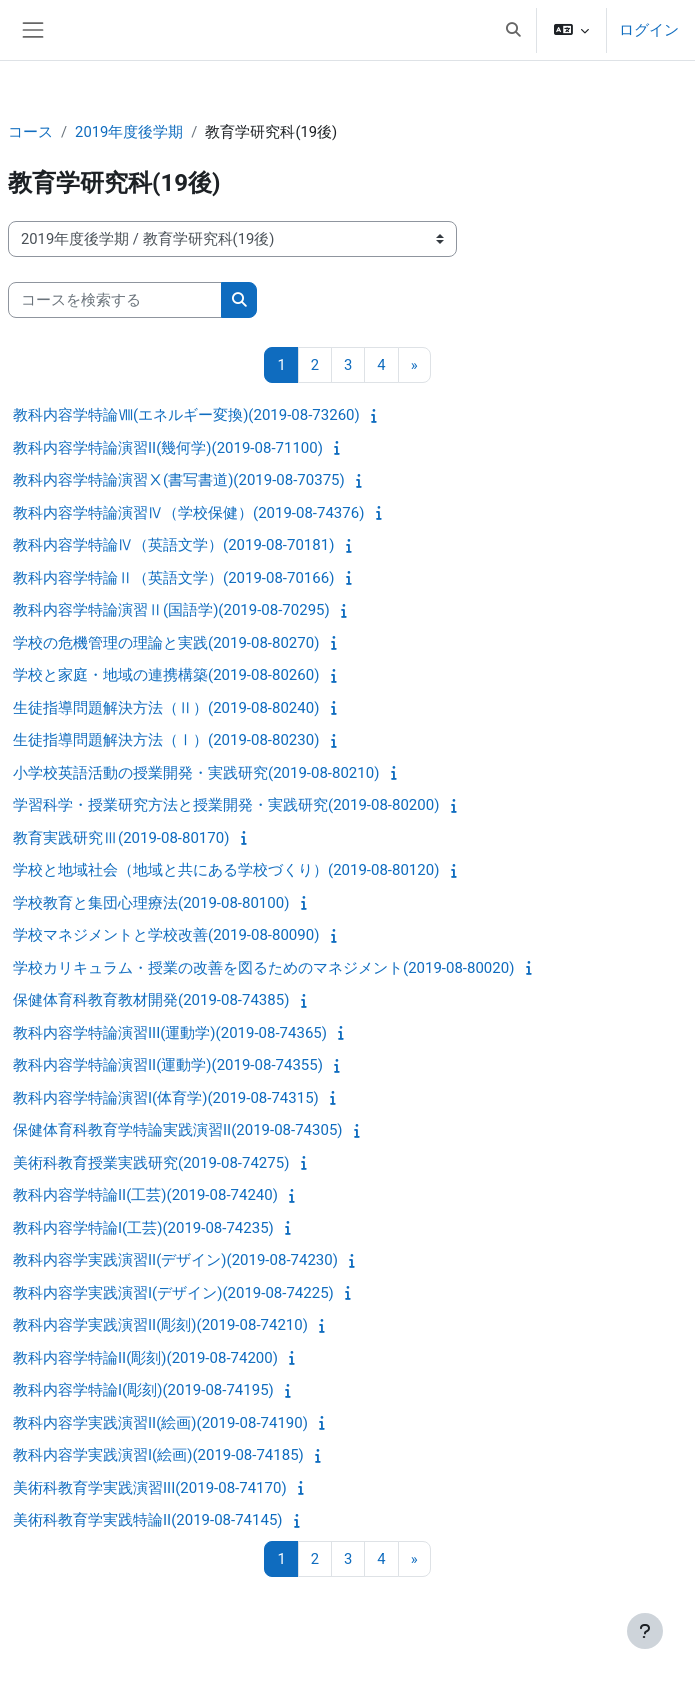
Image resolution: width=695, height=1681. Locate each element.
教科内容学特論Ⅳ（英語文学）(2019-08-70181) (173, 545)
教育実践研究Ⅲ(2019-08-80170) (121, 838)
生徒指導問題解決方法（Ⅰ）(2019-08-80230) (166, 740)
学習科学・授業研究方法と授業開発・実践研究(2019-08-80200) (226, 805)
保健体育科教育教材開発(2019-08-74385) (151, 1000)
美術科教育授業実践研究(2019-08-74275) (151, 1163)
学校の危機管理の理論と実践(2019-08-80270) (166, 643)
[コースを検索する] (115, 300)
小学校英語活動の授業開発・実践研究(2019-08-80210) (196, 773)
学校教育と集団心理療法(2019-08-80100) (151, 903)
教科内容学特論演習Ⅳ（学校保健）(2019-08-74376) (188, 513)
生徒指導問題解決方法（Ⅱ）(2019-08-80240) (166, 708)
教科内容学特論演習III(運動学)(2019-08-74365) (170, 1033)
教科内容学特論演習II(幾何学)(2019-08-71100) (168, 448)
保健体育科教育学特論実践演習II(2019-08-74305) (178, 1130)
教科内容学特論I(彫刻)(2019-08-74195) (143, 1390)
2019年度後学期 (129, 132)
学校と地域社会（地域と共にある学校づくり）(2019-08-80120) (226, 870)
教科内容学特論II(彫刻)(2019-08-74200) (145, 1358)
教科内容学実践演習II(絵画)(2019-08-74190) (160, 1423)
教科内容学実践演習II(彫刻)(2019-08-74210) (160, 1325)
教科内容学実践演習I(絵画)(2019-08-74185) (158, 1455)
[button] (513, 30)
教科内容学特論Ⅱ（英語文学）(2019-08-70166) (173, 578)
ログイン (649, 30)
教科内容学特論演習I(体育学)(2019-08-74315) (166, 1098)
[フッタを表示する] (645, 1631)
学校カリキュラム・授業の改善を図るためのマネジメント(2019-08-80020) (263, 968)
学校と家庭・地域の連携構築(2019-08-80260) (166, 675)
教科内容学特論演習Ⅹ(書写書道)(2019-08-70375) (179, 480)
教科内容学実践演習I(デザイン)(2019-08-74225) (173, 1293)
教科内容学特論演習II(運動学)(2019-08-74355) (168, 1065)
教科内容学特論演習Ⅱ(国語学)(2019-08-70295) (171, 610)
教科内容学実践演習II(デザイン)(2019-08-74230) (175, 1260)
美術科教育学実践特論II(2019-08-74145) (148, 1520)
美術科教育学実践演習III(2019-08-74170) (150, 1488)
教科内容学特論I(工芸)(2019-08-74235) (143, 1228)
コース (30, 132)
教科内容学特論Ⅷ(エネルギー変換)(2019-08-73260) (186, 415)
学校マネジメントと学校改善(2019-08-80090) (166, 935)
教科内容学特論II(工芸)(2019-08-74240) (145, 1195)
